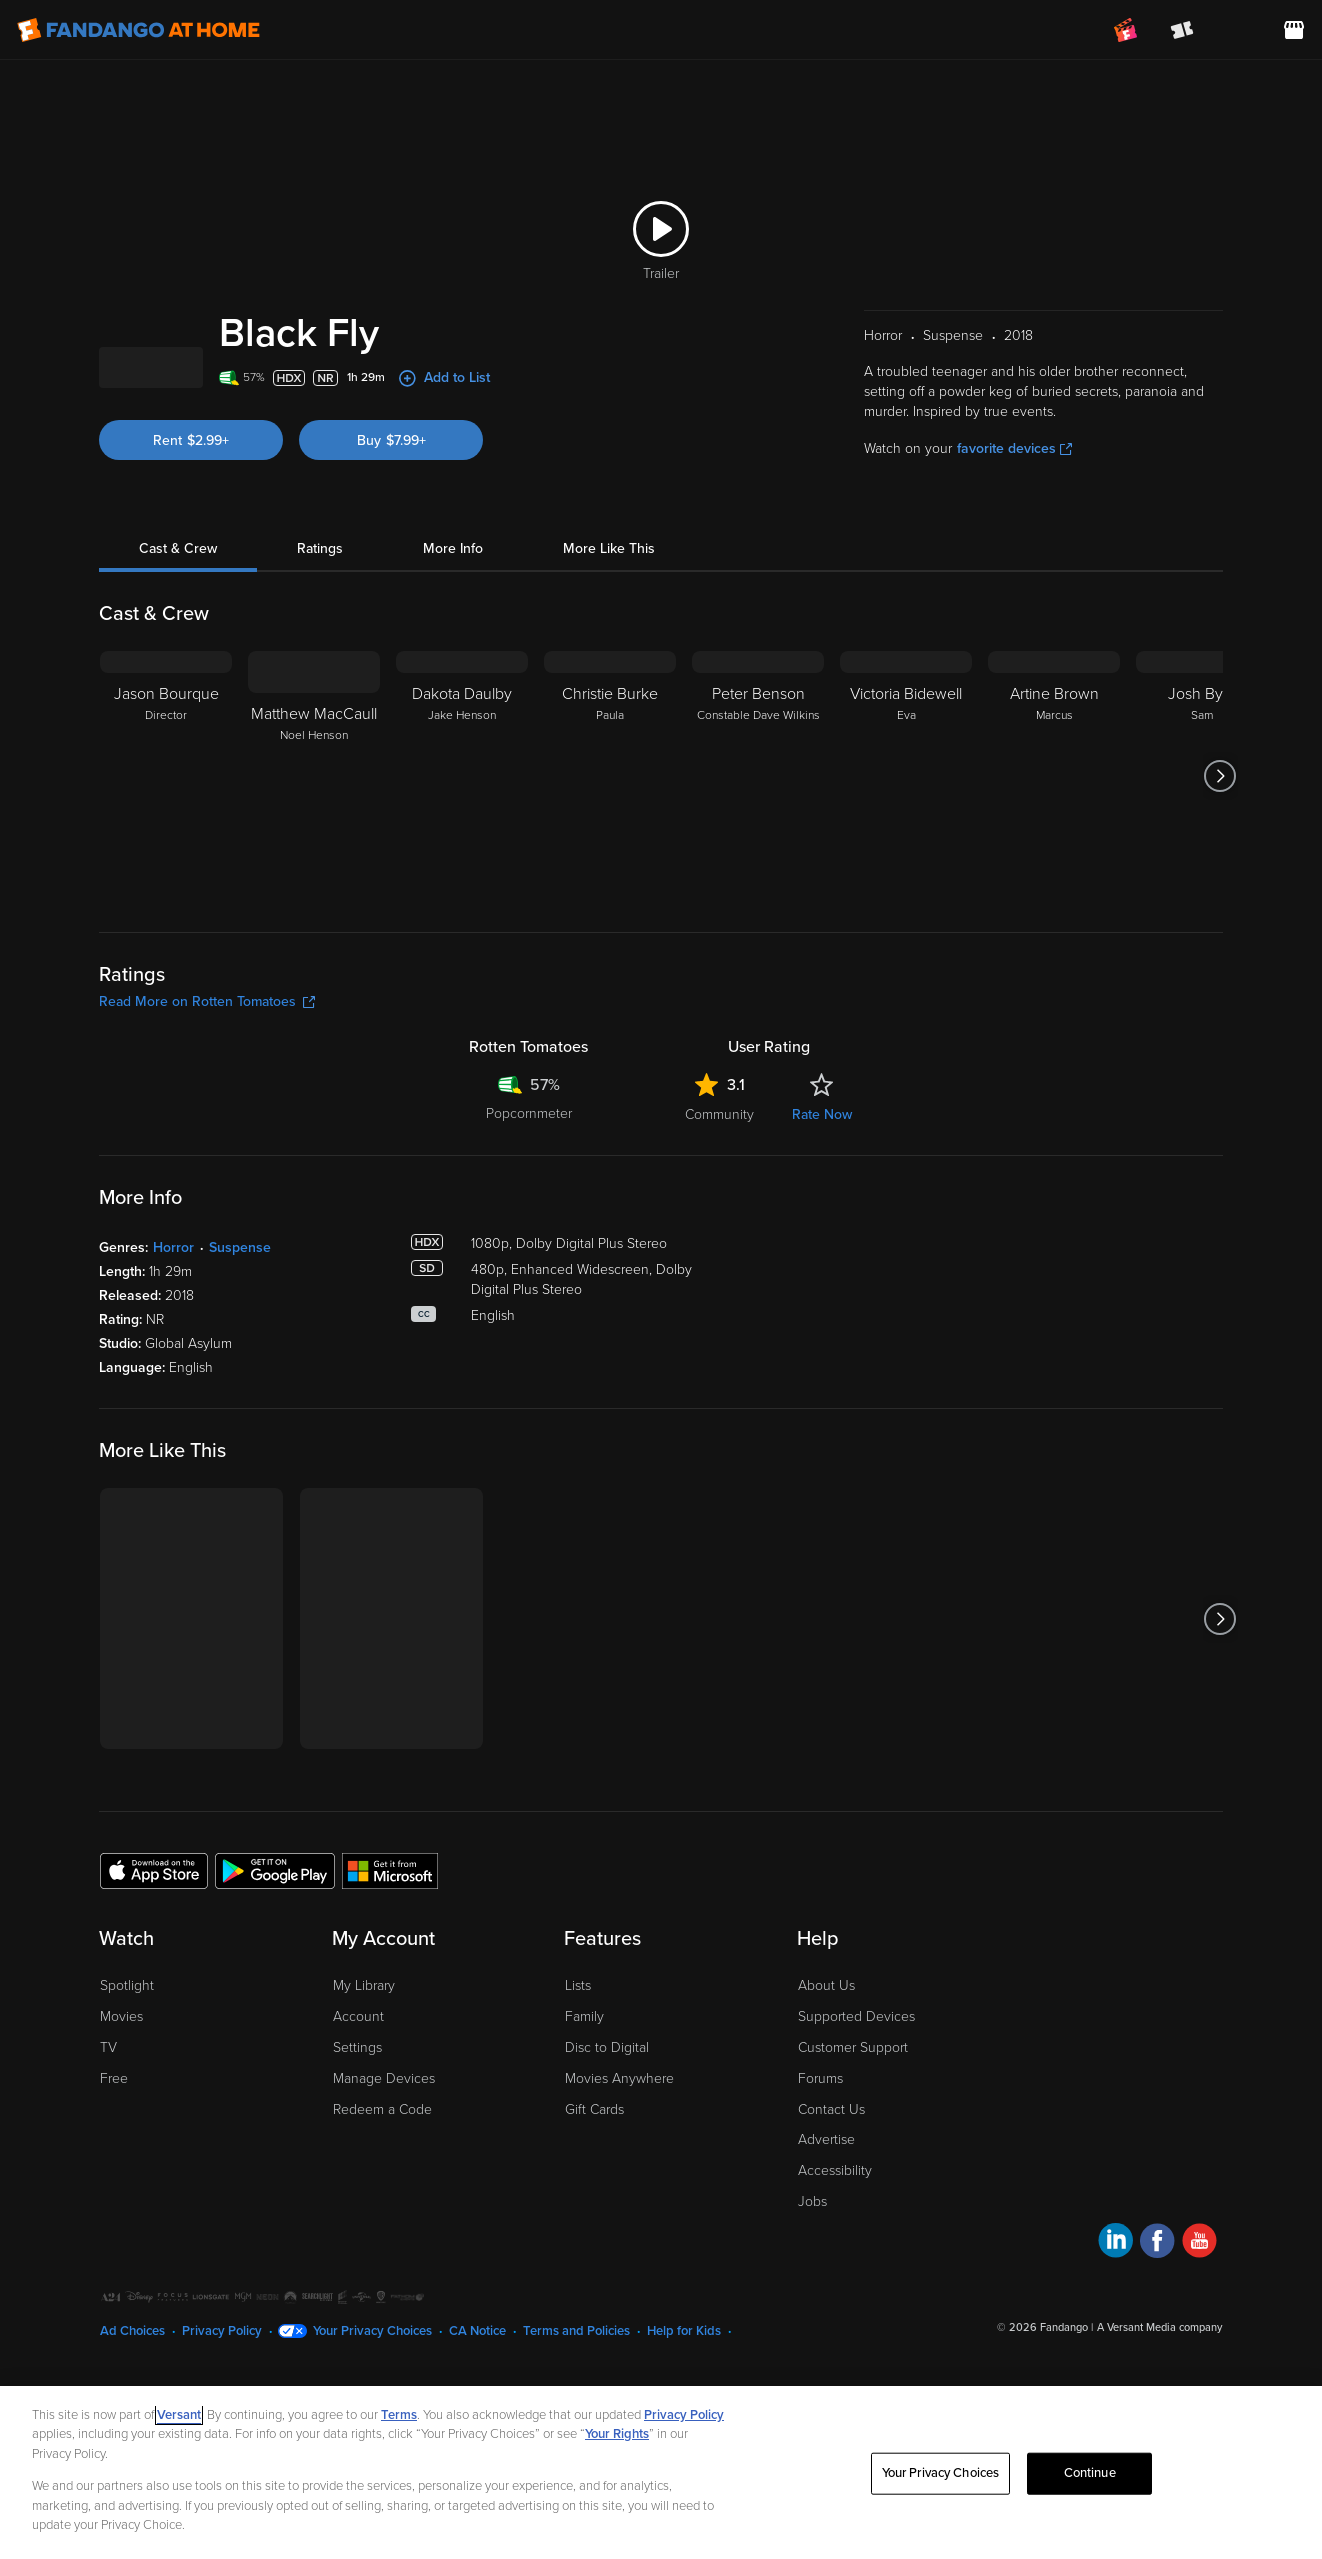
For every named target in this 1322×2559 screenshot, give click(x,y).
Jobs (812, 2308)
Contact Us (831, 2216)
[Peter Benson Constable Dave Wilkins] (758, 883)
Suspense (240, 1354)
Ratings (320, 655)
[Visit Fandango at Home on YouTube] (1199, 2350)
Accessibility (835, 2277)
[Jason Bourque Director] (166, 883)
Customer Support (853, 2154)
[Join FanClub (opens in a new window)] (1126, 30)
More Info (453, 655)
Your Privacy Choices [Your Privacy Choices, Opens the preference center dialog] (941, 2473)
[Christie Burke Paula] (610, 883)
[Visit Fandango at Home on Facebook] (1157, 2350)
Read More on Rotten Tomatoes (207, 1108)
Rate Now (822, 1221)
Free (114, 2185)
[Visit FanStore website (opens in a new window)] (1294, 30)
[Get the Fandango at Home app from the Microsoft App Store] (390, 1977)
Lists (578, 2092)
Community (719, 1221)
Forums (820, 2185)
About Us (826, 2092)
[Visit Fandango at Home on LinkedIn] (1115, 2350)
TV (108, 2154)
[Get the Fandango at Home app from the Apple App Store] (154, 1977)
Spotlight (127, 2092)
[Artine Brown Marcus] (1054, 883)
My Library (364, 2092)
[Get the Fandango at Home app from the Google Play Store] (275, 1977)
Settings (357, 2154)
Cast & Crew (178, 655)
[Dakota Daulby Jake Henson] (462, 883)
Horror (173, 1354)
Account (358, 2123)
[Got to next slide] (1220, 883)
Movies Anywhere (619, 2185)
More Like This (609, 655)
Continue (1090, 2473)
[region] (661, 2472)
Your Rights (617, 2434)
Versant (179, 2415)
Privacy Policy (684, 2415)
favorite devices (1014, 555)
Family (584, 2123)
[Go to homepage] (138, 30)
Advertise (826, 2246)
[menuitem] (1238, 30)
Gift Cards (594, 2216)
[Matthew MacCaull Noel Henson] (314, 883)
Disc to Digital (607, 2154)
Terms (399, 2415)
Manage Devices (384, 2185)
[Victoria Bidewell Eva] (906, 883)
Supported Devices (856, 2123)
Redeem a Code (382, 2216)
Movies (121, 2123)
